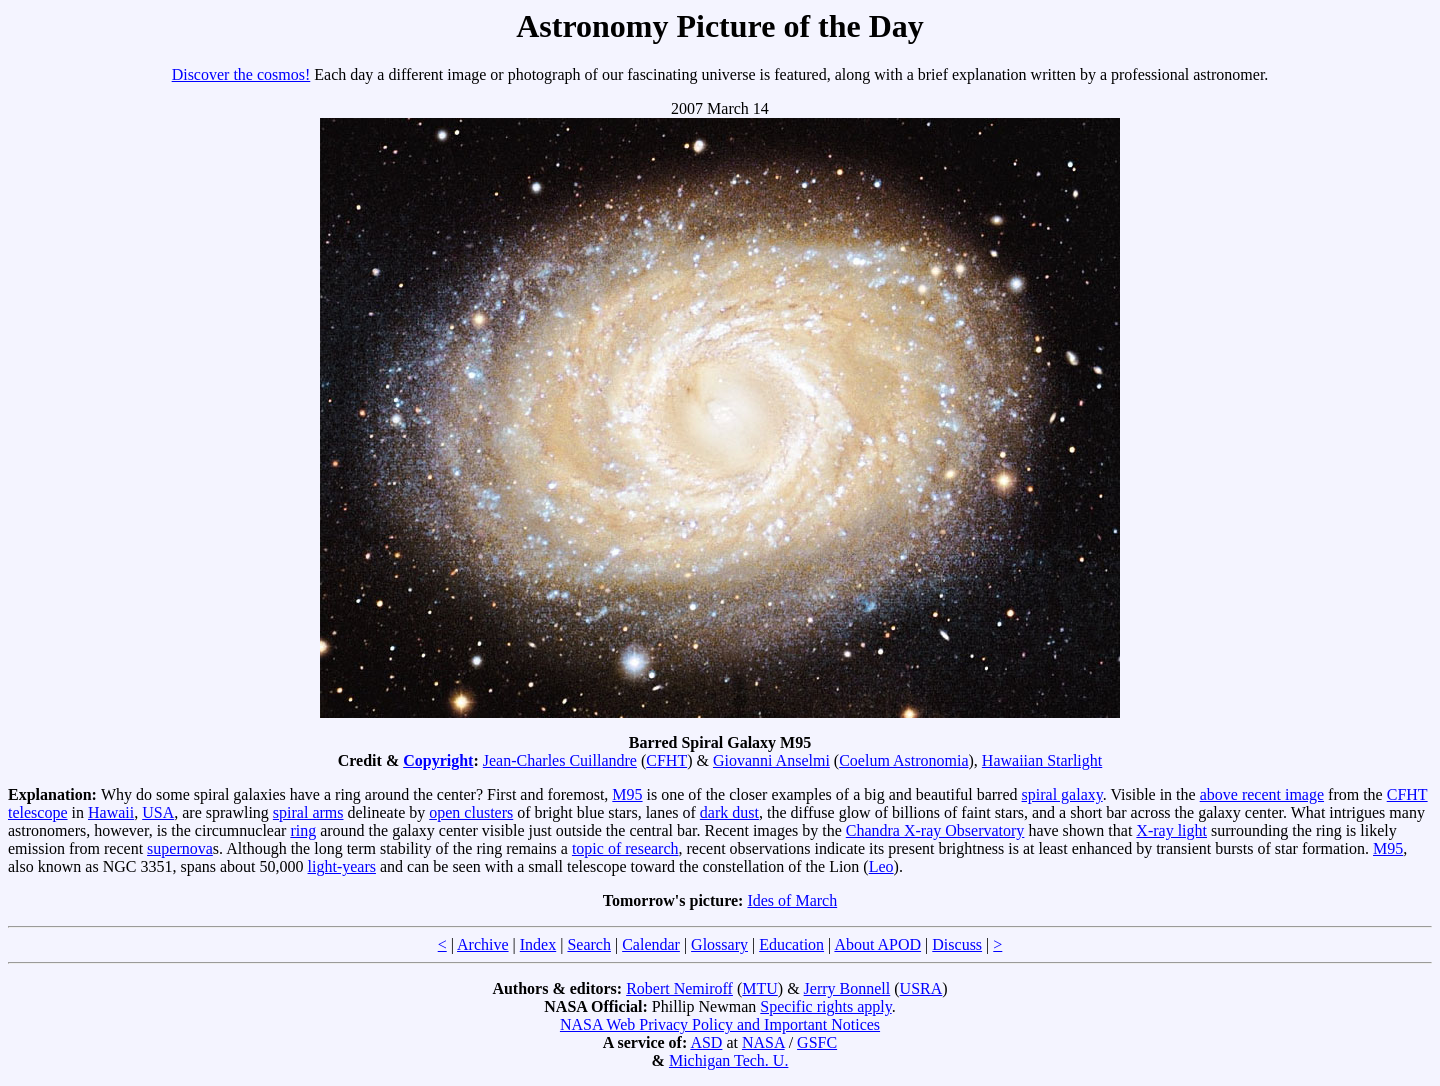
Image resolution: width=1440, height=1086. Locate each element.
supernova (180, 848)
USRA (921, 988)
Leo (881, 866)
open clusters (471, 812)
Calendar (651, 944)
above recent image (1262, 794)
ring (303, 830)
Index (538, 944)
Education (791, 944)
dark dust (729, 812)
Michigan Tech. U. (728, 1060)
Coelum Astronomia (903, 760)
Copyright (438, 760)
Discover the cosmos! (241, 74)
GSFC (817, 1042)
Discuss (957, 944)
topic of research (625, 848)
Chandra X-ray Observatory (935, 830)
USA (158, 812)
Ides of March (792, 900)
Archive (483, 944)
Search (589, 944)
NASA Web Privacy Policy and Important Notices (720, 1024)
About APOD (877, 944)
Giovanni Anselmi (771, 760)
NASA (763, 1042)
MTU (760, 988)
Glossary (719, 944)
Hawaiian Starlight (1042, 760)
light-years (342, 866)
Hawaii (111, 812)
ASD (706, 1042)
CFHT (666, 760)
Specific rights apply (825, 1006)
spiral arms (308, 812)
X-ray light (1171, 830)
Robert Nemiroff (679, 988)
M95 (627, 794)
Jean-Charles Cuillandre (560, 760)
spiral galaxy (1062, 794)
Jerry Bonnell (847, 988)
